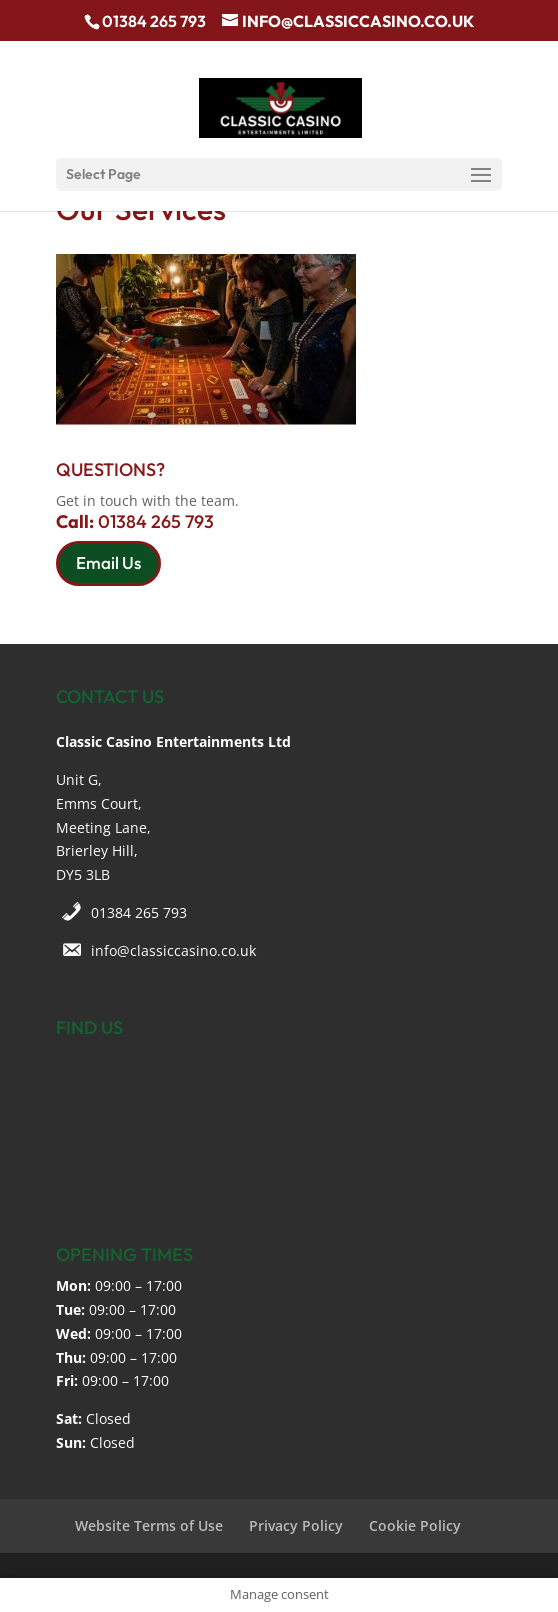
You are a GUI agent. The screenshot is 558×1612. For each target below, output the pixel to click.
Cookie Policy (415, 1525)
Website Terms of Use (149, 1525)
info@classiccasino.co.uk (173, 950)
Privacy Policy (296, 1525)
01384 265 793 (139, 912)
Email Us (108, 562)
